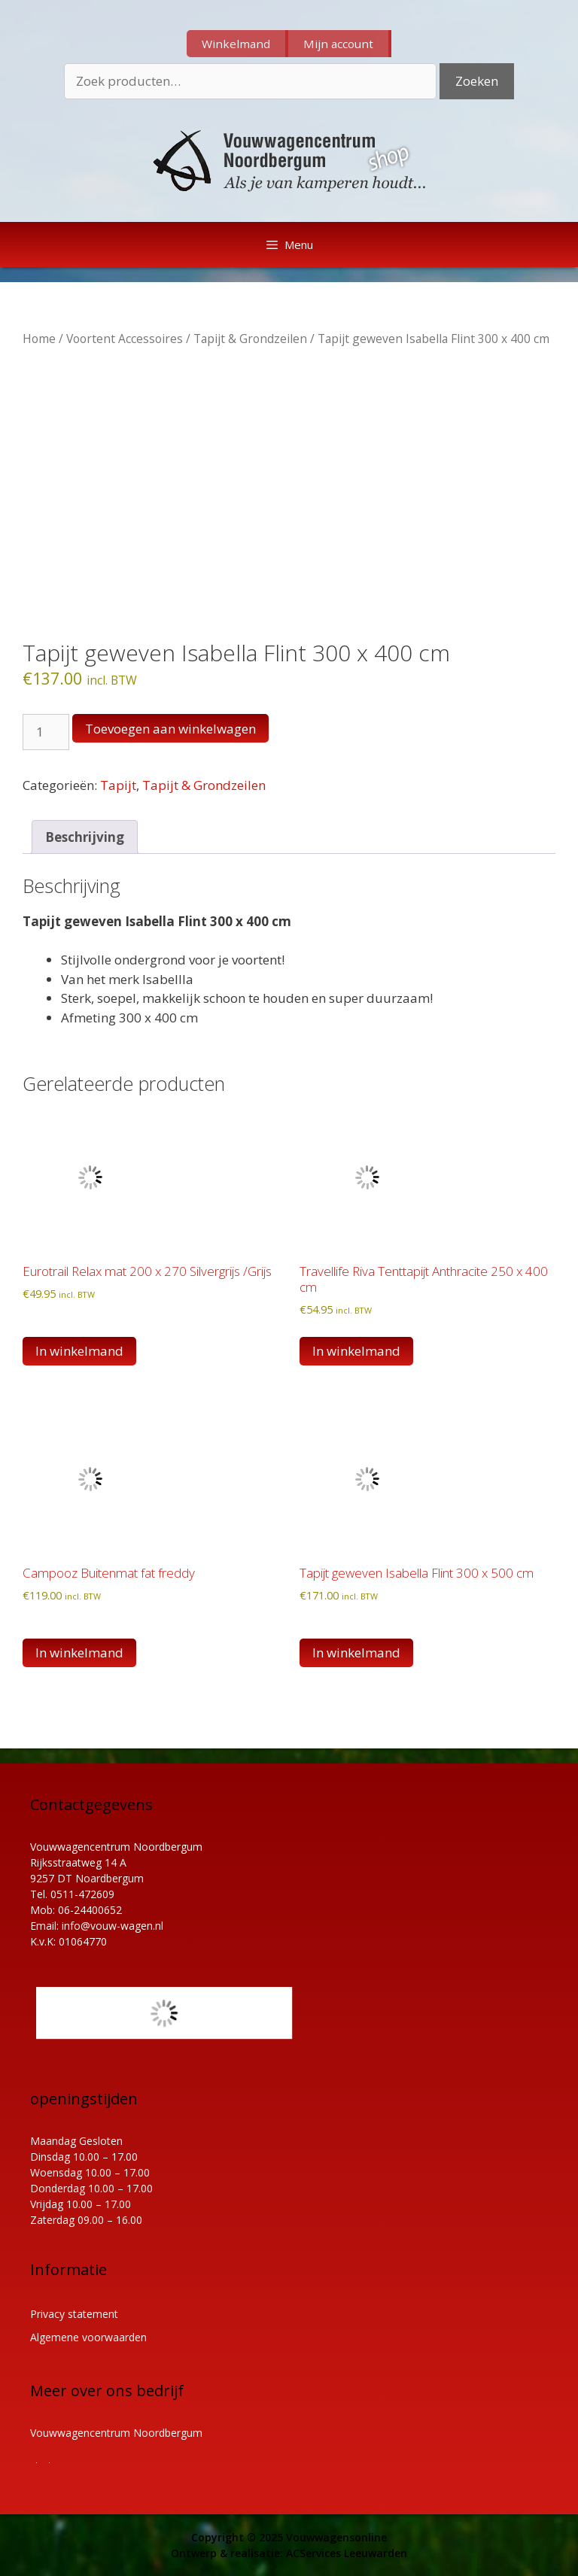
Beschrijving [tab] (84, 837)
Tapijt (118, 785)
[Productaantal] (46, 732)
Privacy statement (74, 2314)
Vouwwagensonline (336, 2537)
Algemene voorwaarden (88, 2337)
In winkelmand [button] (79, 1350)
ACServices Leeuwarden (346, 2553)
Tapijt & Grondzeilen (250, 338)
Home (39, 338)
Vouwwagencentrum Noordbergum (116, 2433)
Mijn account (338, 43)
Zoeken (476, 81)
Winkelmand (236, 43)
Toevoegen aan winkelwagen (170, 728)
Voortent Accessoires (124, 338)
